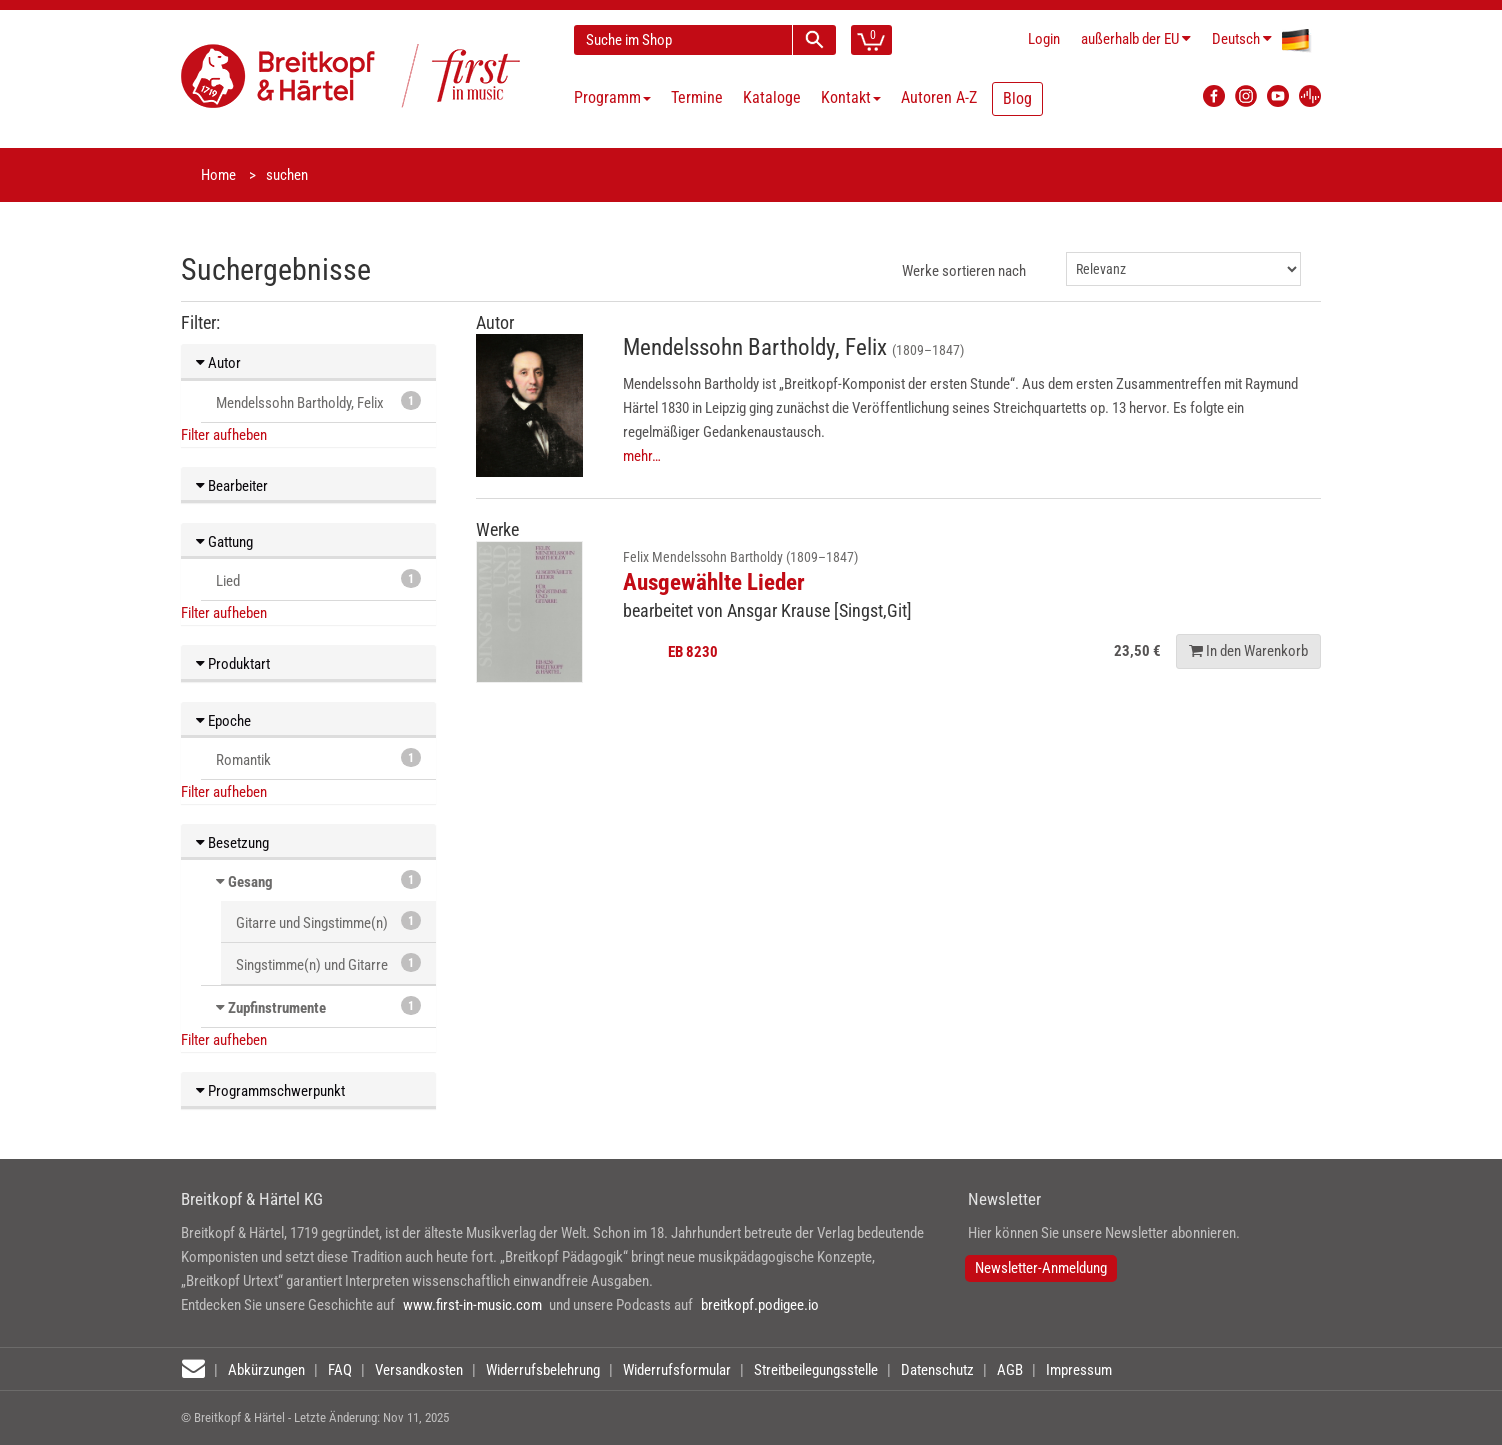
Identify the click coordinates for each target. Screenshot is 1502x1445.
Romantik (318, 758)
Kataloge (772, 97)
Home (218, 175)
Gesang (250, 882)
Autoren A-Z (939, 97)
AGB (1010, 1370)
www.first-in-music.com (472, 1305)
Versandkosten (419, 1370)
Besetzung (232, 843)
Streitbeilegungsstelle (816, 1370)
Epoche (223, 721)
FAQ (340, 1370)
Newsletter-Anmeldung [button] (1041, 1268)
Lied (318, 579)
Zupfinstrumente (277, 1008)
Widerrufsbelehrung (543, 1370)
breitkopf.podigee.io (760, 1305)
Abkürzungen (266, 1370)
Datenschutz (937, 1370)
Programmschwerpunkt (270, 1091)
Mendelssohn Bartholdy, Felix (318, 401)
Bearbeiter (232, 486)
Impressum (1079, 1370)
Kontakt (851, 97)
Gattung (224, 542)
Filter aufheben (224, 435)
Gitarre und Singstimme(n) (328, 921)
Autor (218, 363)
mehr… (642, 456)
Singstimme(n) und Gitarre (328, 963)
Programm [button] (612, 97)
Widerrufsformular (677, 1370)
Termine (697, 97)
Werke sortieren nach (964, 271)
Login (1044, 39)
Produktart (233, 664)
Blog (1017, 98)
